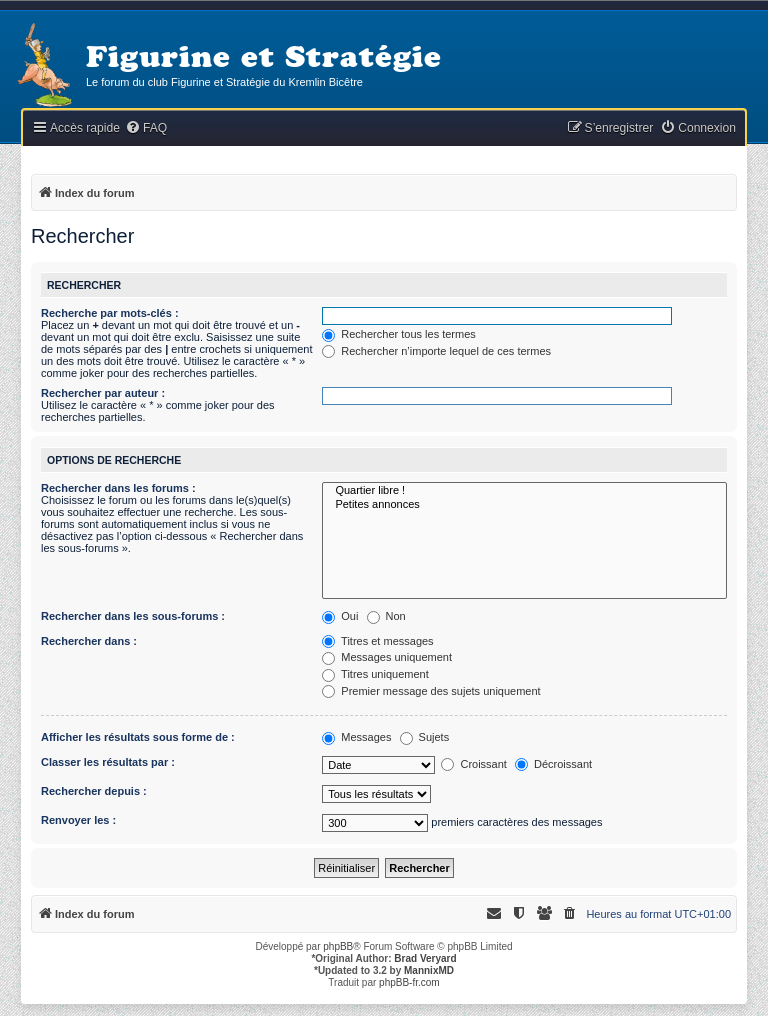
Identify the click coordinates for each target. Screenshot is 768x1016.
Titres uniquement (375, 674)
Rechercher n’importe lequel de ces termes (436, 351)
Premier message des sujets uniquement (431, 691)
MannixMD (429, 970)
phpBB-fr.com (409, 982)
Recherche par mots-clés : (110, 313)
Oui (340, 616)
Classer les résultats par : (108, 762)
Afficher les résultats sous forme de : (138, 737)
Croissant (474, 764)
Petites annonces (524, 505)
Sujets (425, 737)
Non (386, 616)
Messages (356, 737)
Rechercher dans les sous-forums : (133, 616)
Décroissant (553, 764)
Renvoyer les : (78, 820)
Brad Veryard (425, 958)
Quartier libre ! (524, 491)
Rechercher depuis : (94, 791)
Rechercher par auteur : (103, 393)
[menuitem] (146, 128)
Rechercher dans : (89, 641)
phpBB (338, 946)
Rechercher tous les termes (399, 334)
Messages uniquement (387, 657)
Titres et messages (377, 641)
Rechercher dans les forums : (118, 488)
